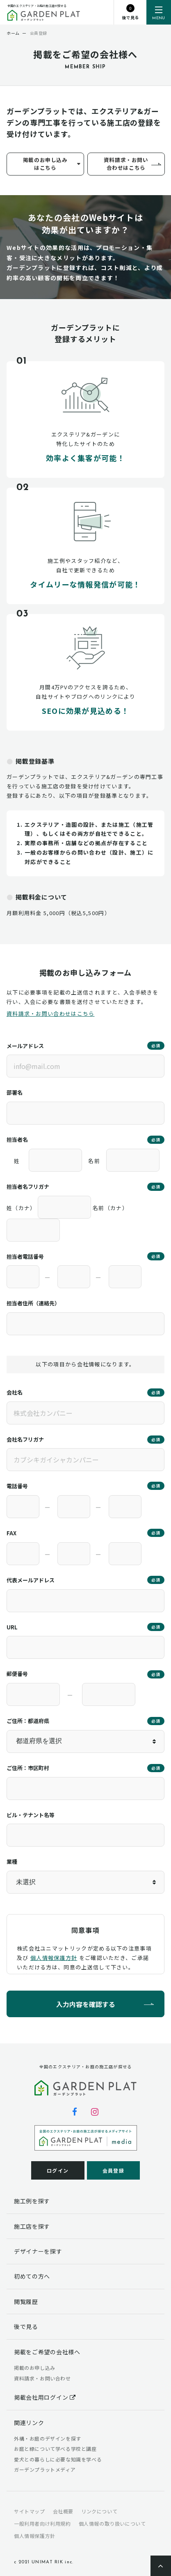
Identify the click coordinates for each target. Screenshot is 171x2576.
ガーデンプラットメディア (44, 2469)
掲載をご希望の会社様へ (47, 2352)
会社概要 (63, 2511)
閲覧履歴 (26, 2301)
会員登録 (113, 2170)
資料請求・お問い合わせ (42, 2378)
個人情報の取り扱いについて (112, 2523)
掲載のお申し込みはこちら (45, 164)
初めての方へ (32, 2276)
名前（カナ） (110, 1208)
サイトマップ (29, 2511)
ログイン (57, 2170)
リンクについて (99, 2511)
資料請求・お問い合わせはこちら (125, 164)
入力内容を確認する (85, 2004)
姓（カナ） (21, 1208)
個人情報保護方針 (53, 1958)
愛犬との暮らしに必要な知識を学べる (58, 2459)
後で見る (26, 2326)
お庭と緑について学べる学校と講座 (55, 2448)
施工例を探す (32, 2201)
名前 (94, 1161)
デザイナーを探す (38, 2251)
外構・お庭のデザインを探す (47, 2438)
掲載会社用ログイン (45, 2397)
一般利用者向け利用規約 (42, 2523)
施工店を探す (32, 2226)
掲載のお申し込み (34, 2367)
